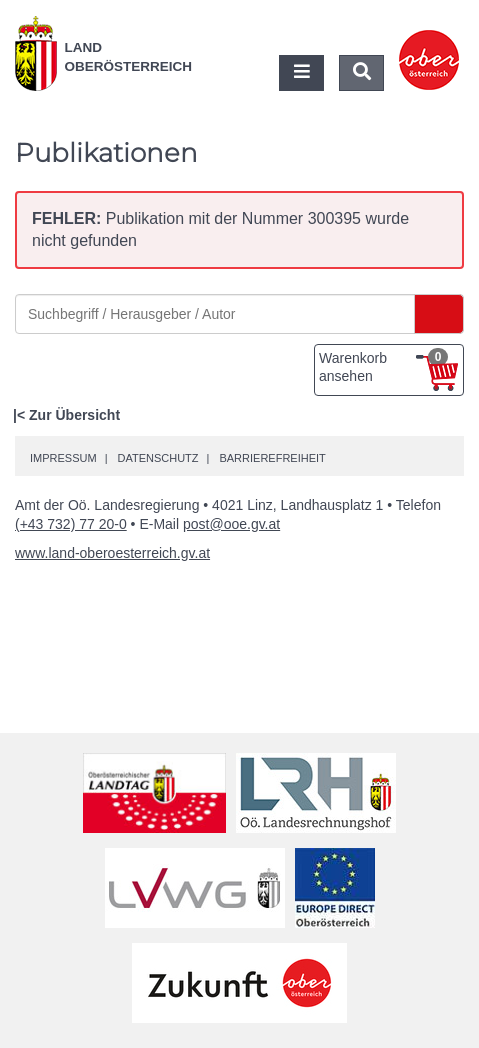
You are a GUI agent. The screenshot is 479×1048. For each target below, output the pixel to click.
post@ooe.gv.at (231, 524)
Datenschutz (157, 458)
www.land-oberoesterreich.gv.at (112, 553)
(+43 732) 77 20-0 (71, 524)
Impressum (63, 458)
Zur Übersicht (74, 415)
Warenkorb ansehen (383, 366)
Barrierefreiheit (272, 458)
